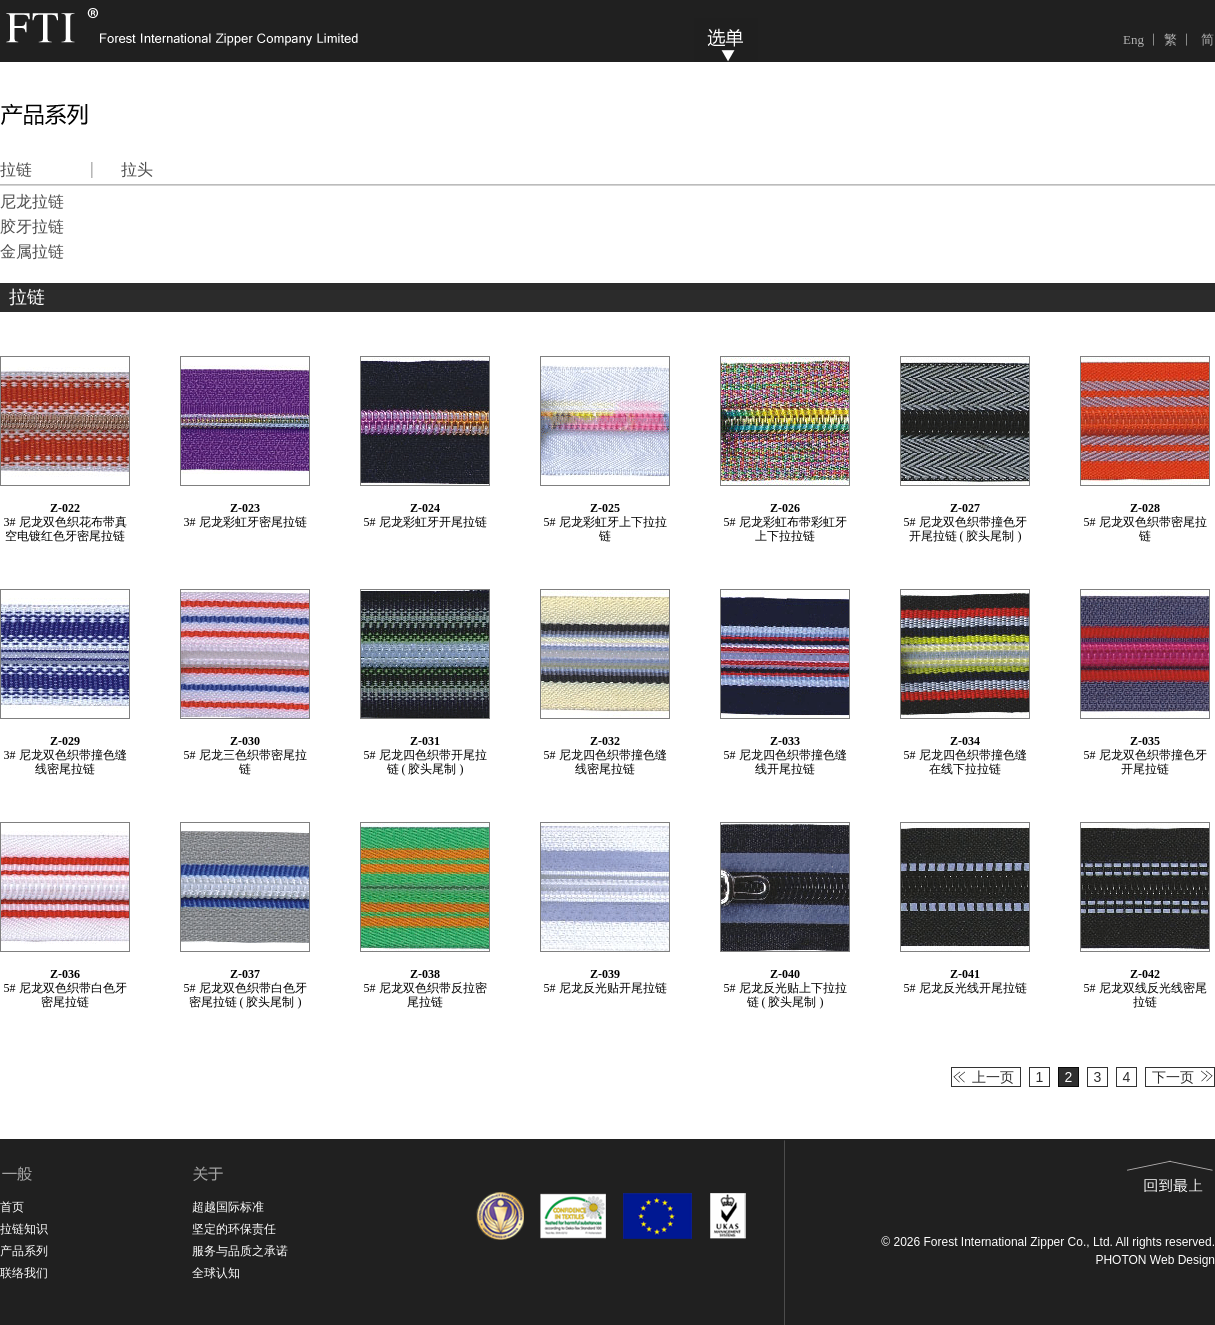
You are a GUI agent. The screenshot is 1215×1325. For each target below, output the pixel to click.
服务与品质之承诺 (240, 1251)
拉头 (137, 169)
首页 (12, 1207)
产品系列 (24, 1251)
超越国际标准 (228, 1207)
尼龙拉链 (32, 201)
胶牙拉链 (32, 226)
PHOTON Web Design (1155, 1260)
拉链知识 (24, 1229)
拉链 (16, 169)
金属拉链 (32, 251)
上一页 (993, 1077)
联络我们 (24, 1273)
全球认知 (216, 1273)
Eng (1133, 39)
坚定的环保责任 (234, 1229)
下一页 (1173, 1077)
